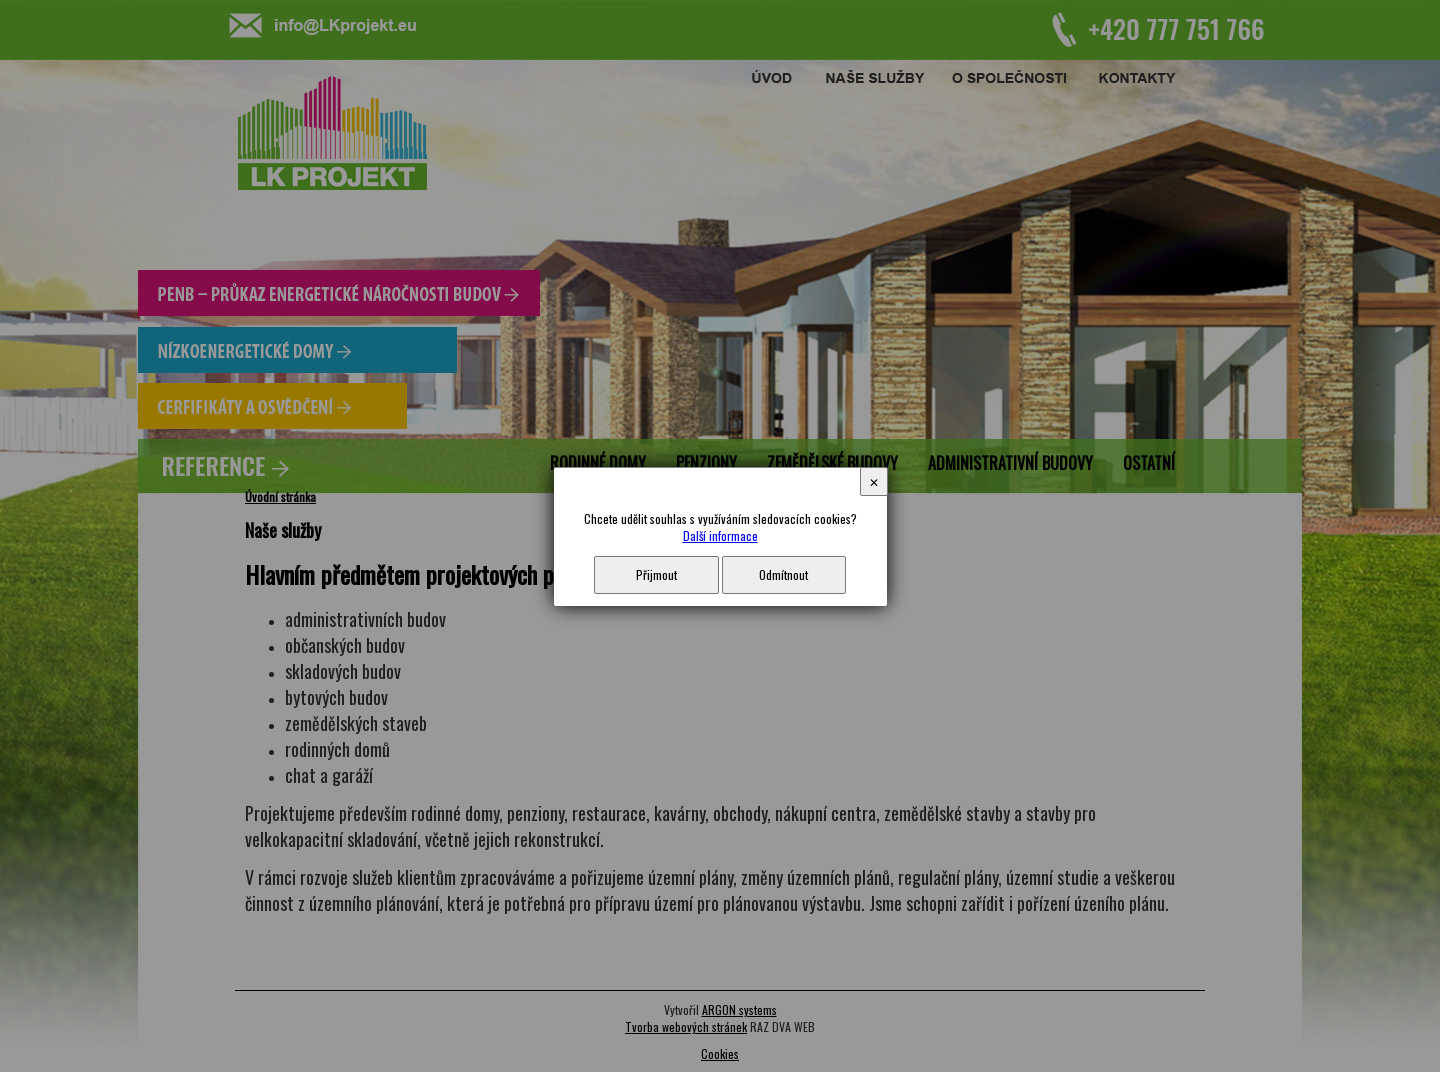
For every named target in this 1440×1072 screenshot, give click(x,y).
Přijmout (656, 574)
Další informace (720, 535)
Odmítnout (783, 574)
